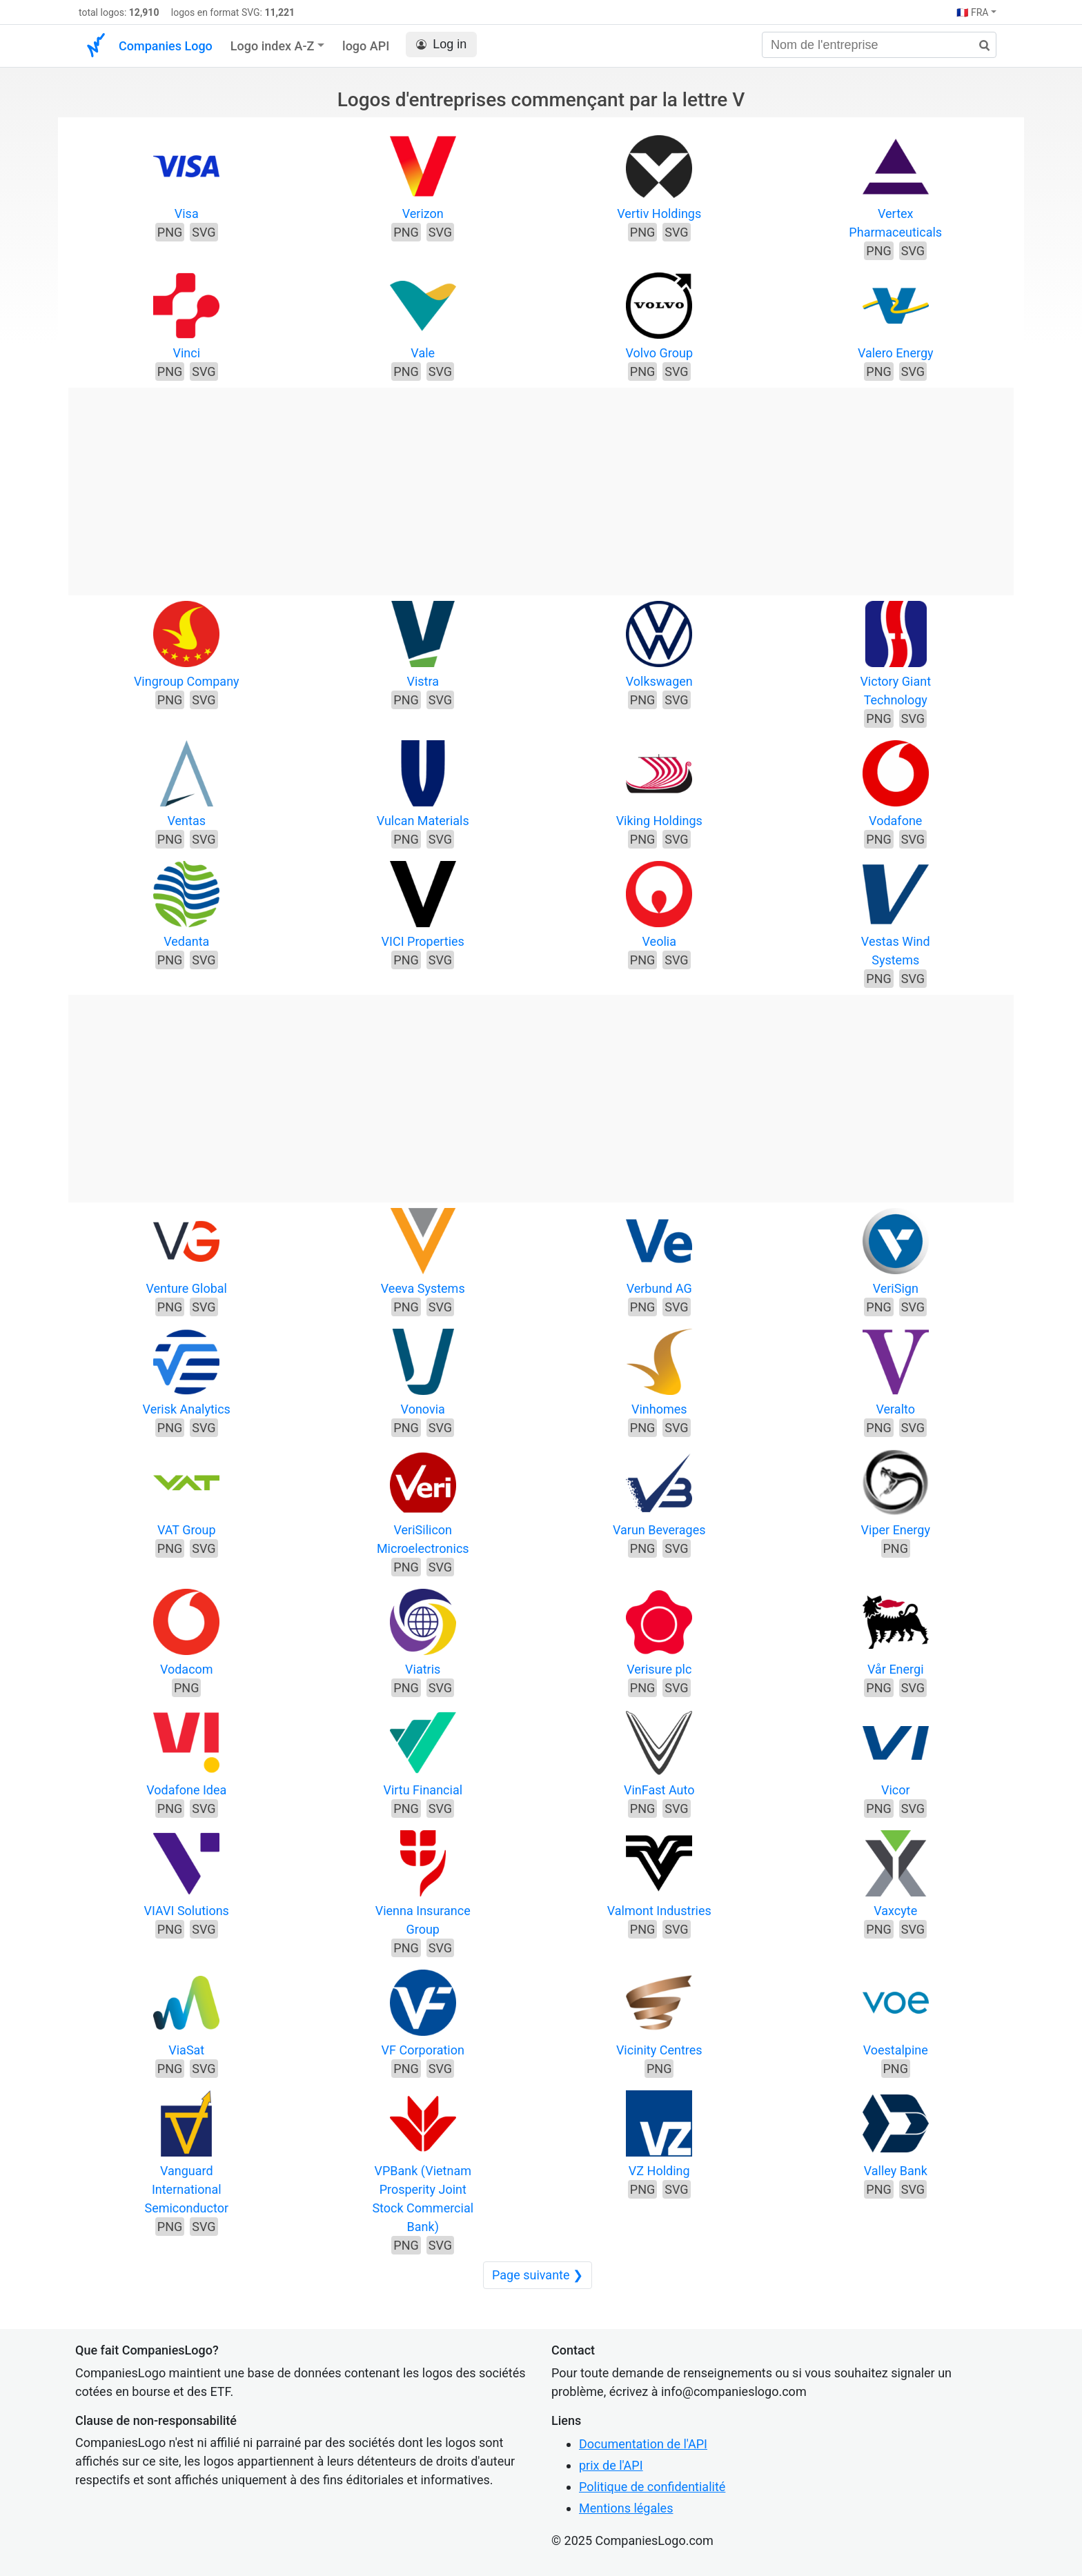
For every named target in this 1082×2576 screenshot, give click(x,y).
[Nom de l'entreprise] (879, 45)
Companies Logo (166, 46)
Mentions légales (626, 2508)
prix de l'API (611, 2465)
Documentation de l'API (643, 2444)
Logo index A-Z (272, 46)
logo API (365, 46)
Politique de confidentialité (652, 2486)
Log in (441, 44)
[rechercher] (979, 46)
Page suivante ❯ (537, 2275)
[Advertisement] (541, 484)
